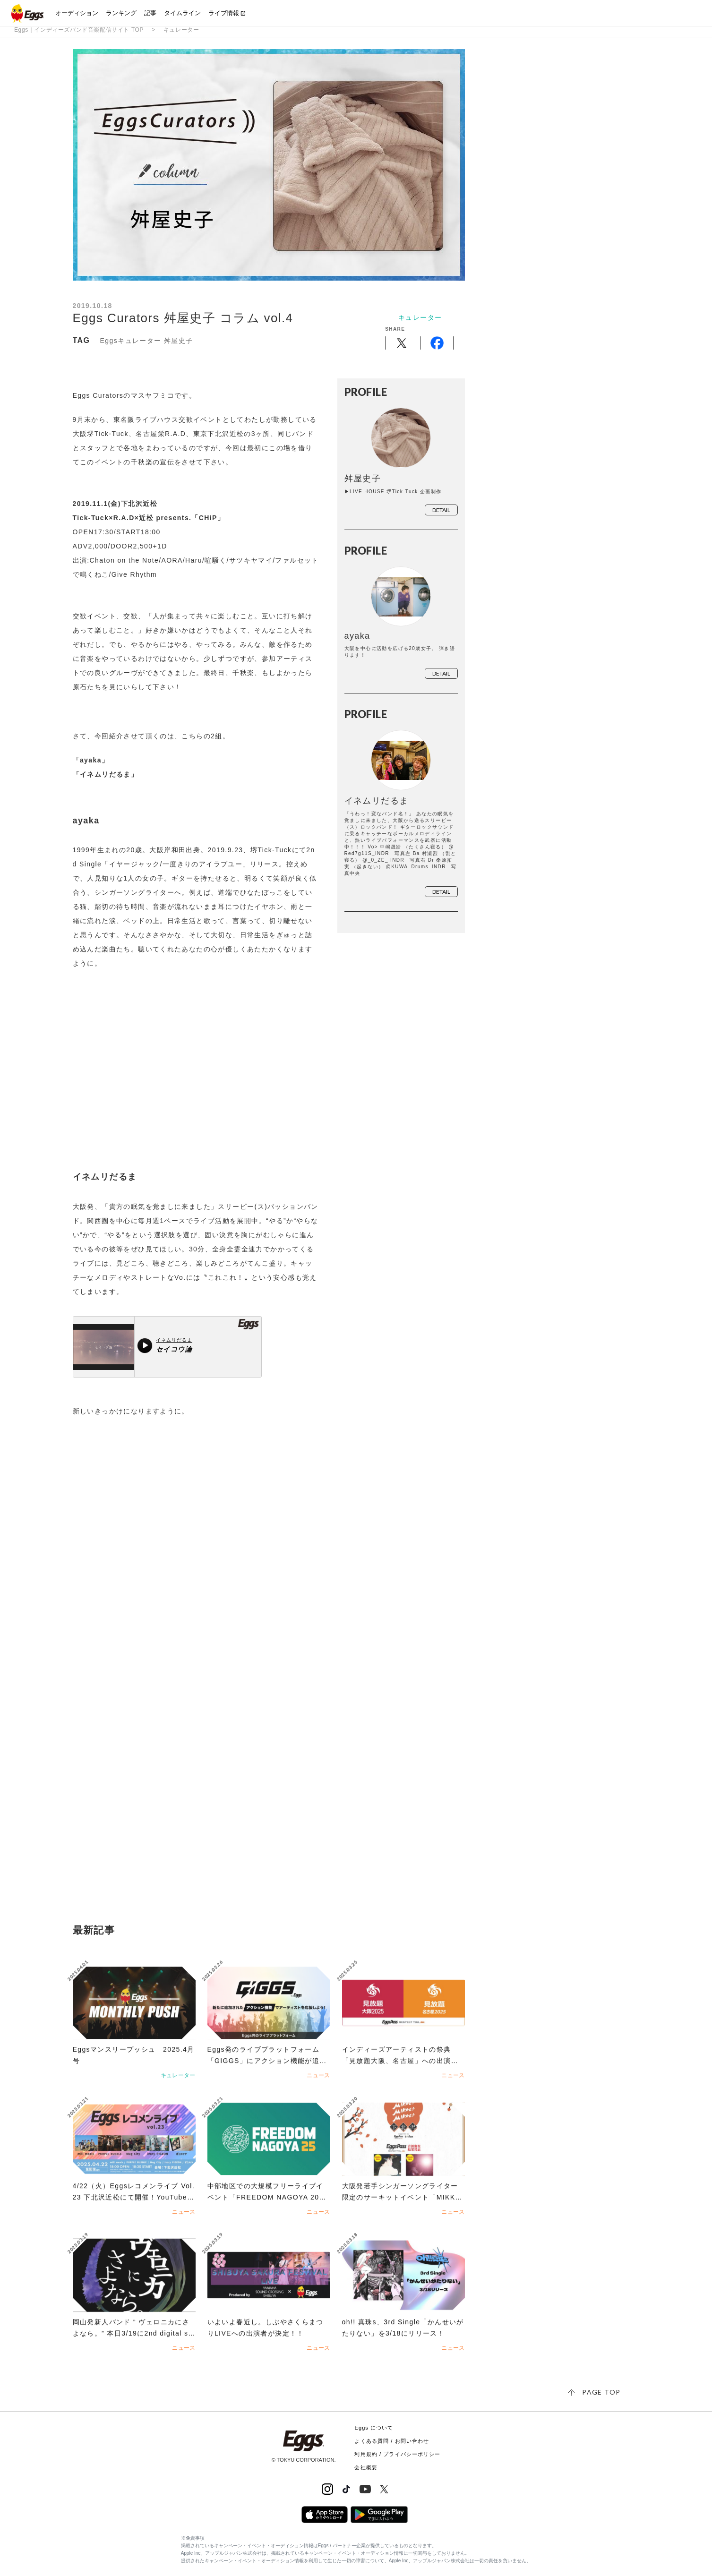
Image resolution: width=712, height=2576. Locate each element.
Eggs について (373, 2428)
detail (441, 510)
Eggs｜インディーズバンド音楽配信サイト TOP (79, 29)
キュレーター (181, 29)
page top (601, 2392)
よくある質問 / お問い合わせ (391, 2441)
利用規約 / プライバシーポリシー (397, 2454)
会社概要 (365, 2467)
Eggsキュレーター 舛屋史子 (146, 340)
